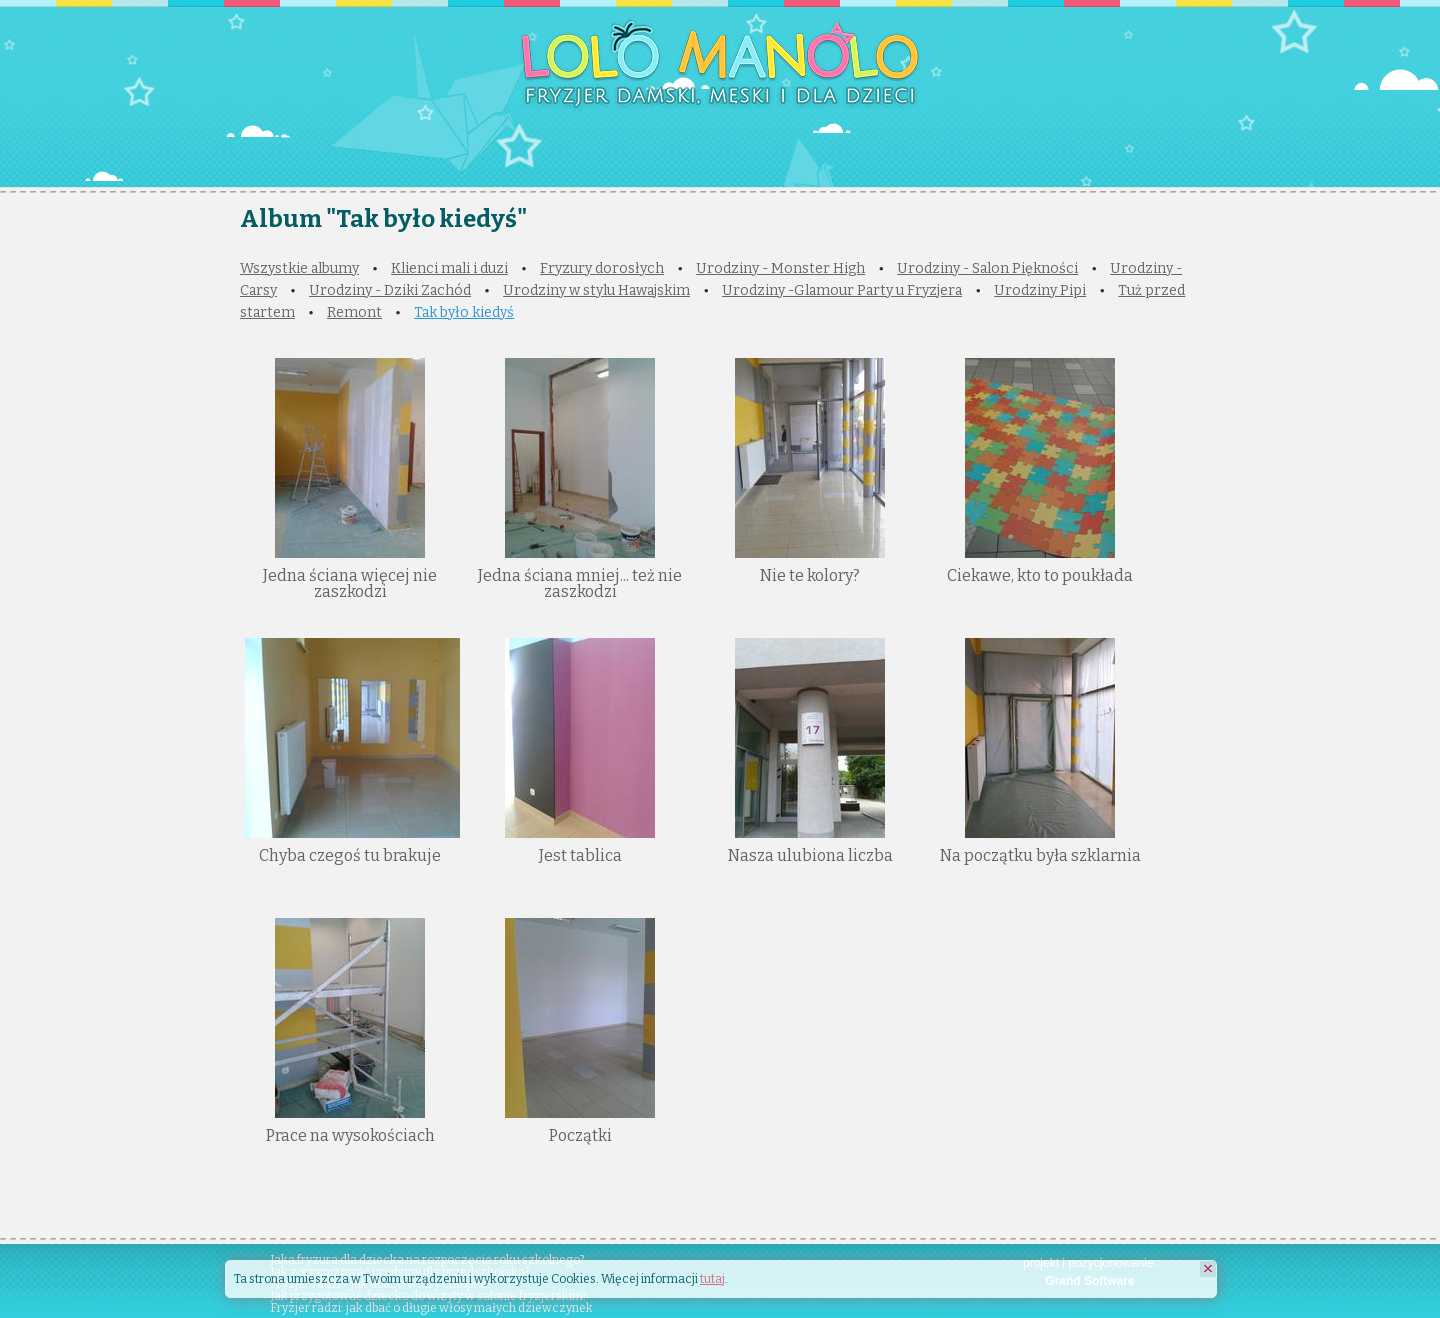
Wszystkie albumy (299, 268)
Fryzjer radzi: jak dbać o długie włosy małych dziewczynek (431, 1308)
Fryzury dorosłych (602, 268)
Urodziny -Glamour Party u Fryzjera (842, 290)
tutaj (712, 1279)
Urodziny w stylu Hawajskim (596, 290)
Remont (354, 312)
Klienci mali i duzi (449, 268)
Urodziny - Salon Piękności (987, 268)
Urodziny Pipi (1040, 290)
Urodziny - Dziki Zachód (390, 290)
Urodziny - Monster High (780, 268)
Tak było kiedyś (464, 312)
